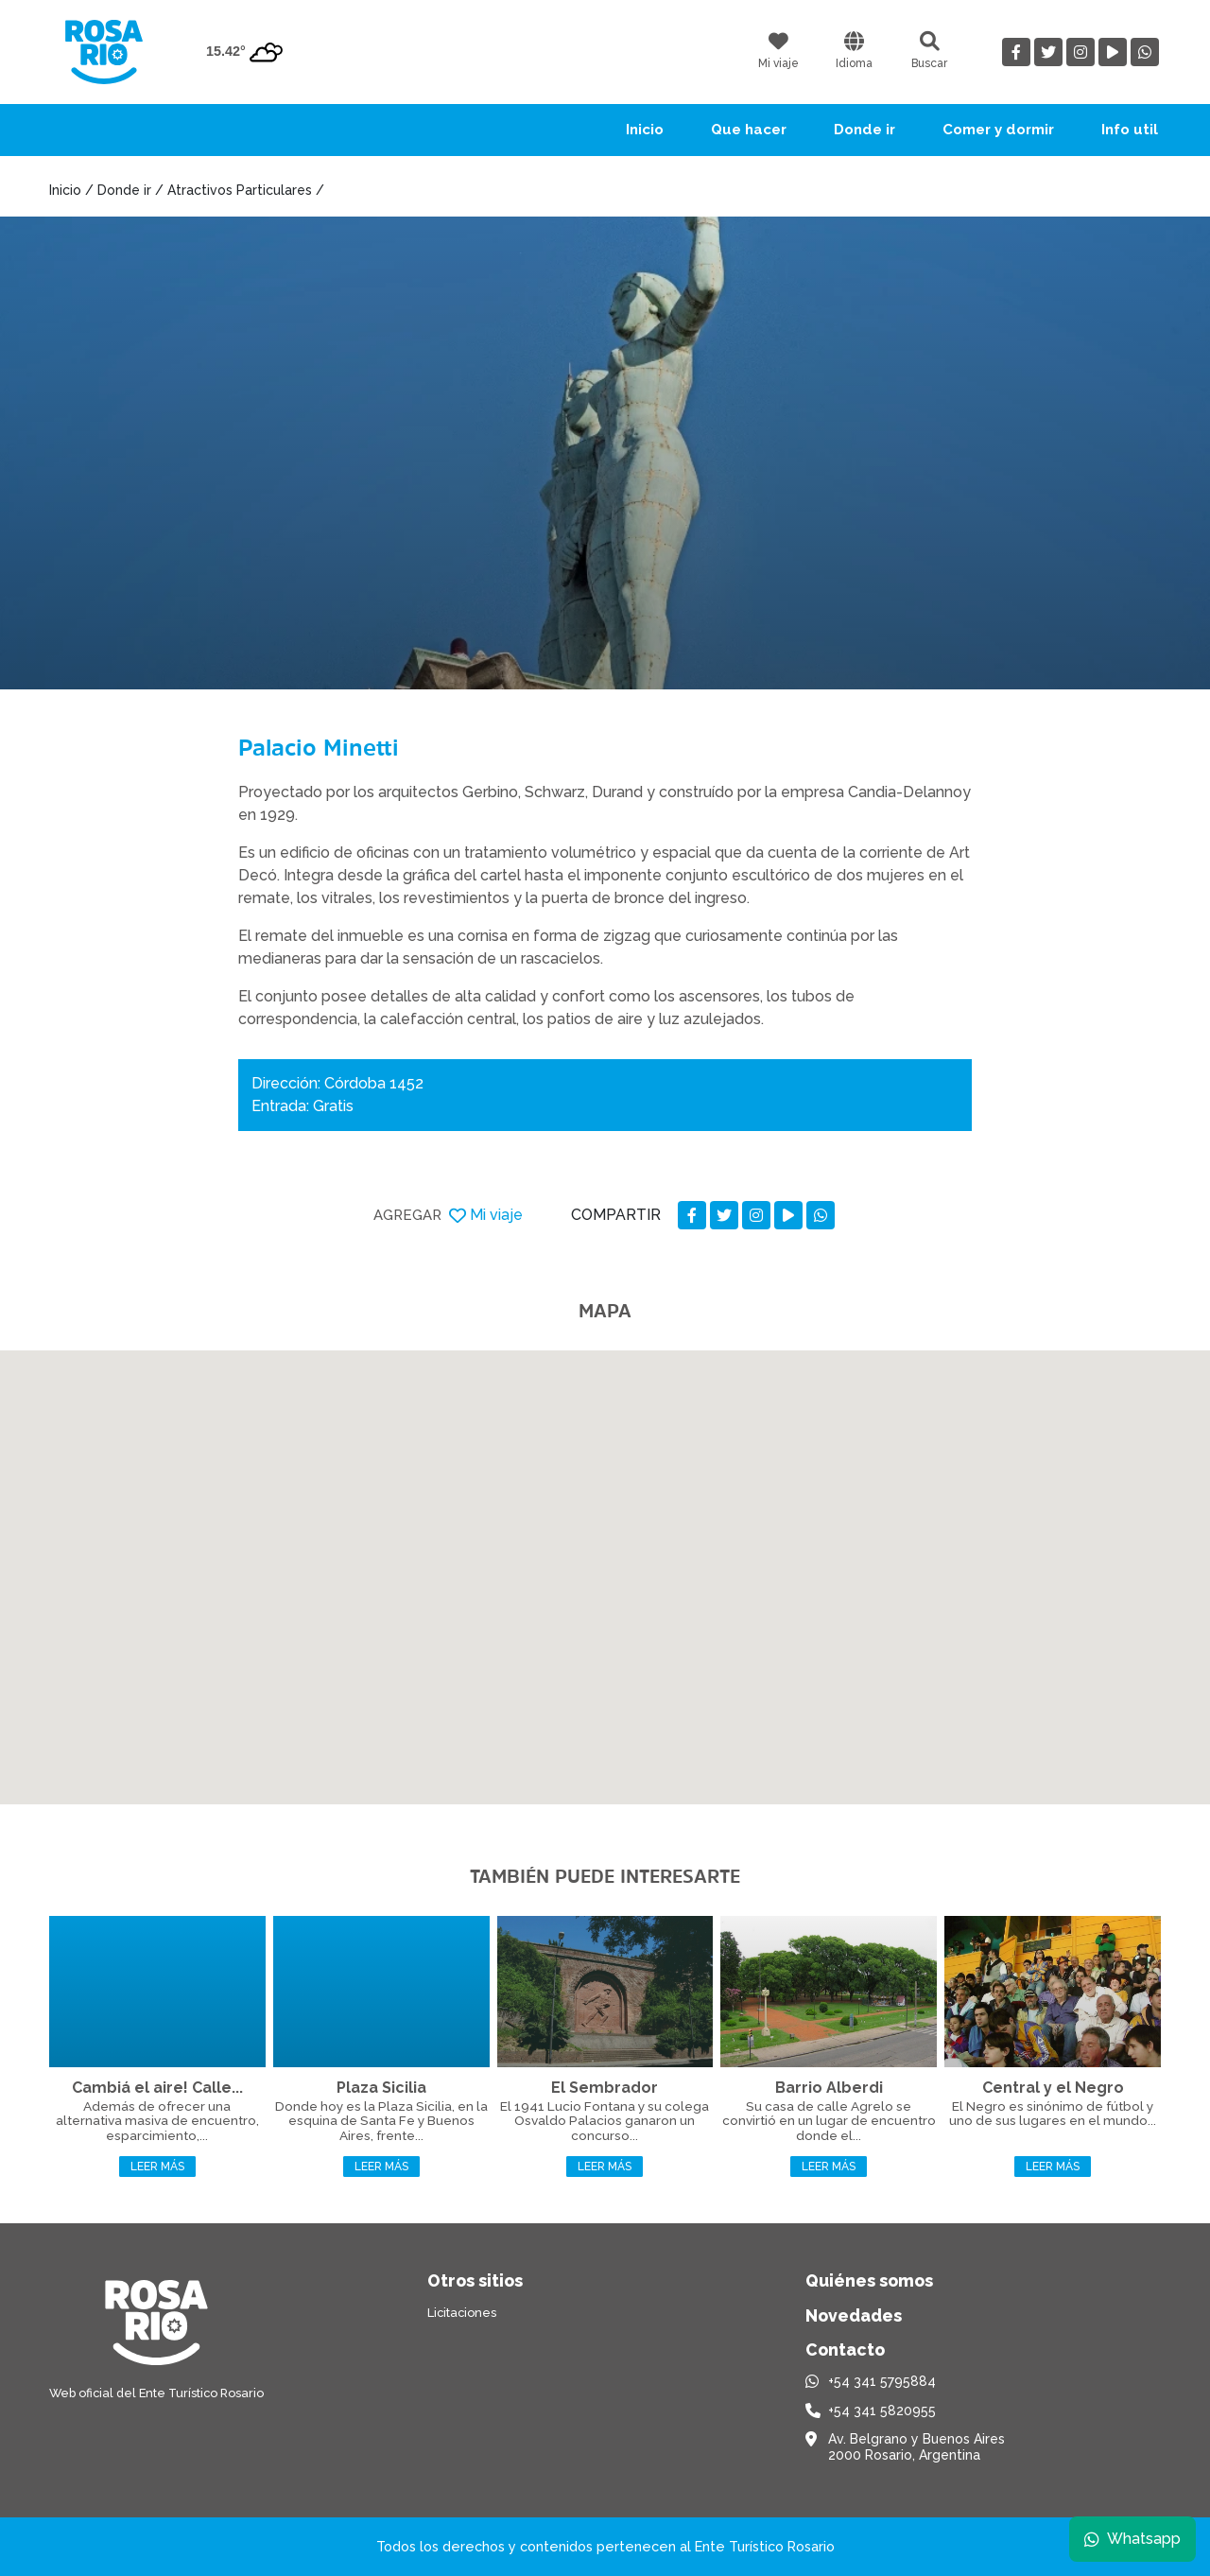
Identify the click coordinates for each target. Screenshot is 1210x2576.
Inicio (645, 129)
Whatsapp (1131, 2538)
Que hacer (748, 129)
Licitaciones (461, 2313)
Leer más (157, 2166)
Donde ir (864, 129)
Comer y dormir (998, 129)
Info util (1129, 129)
